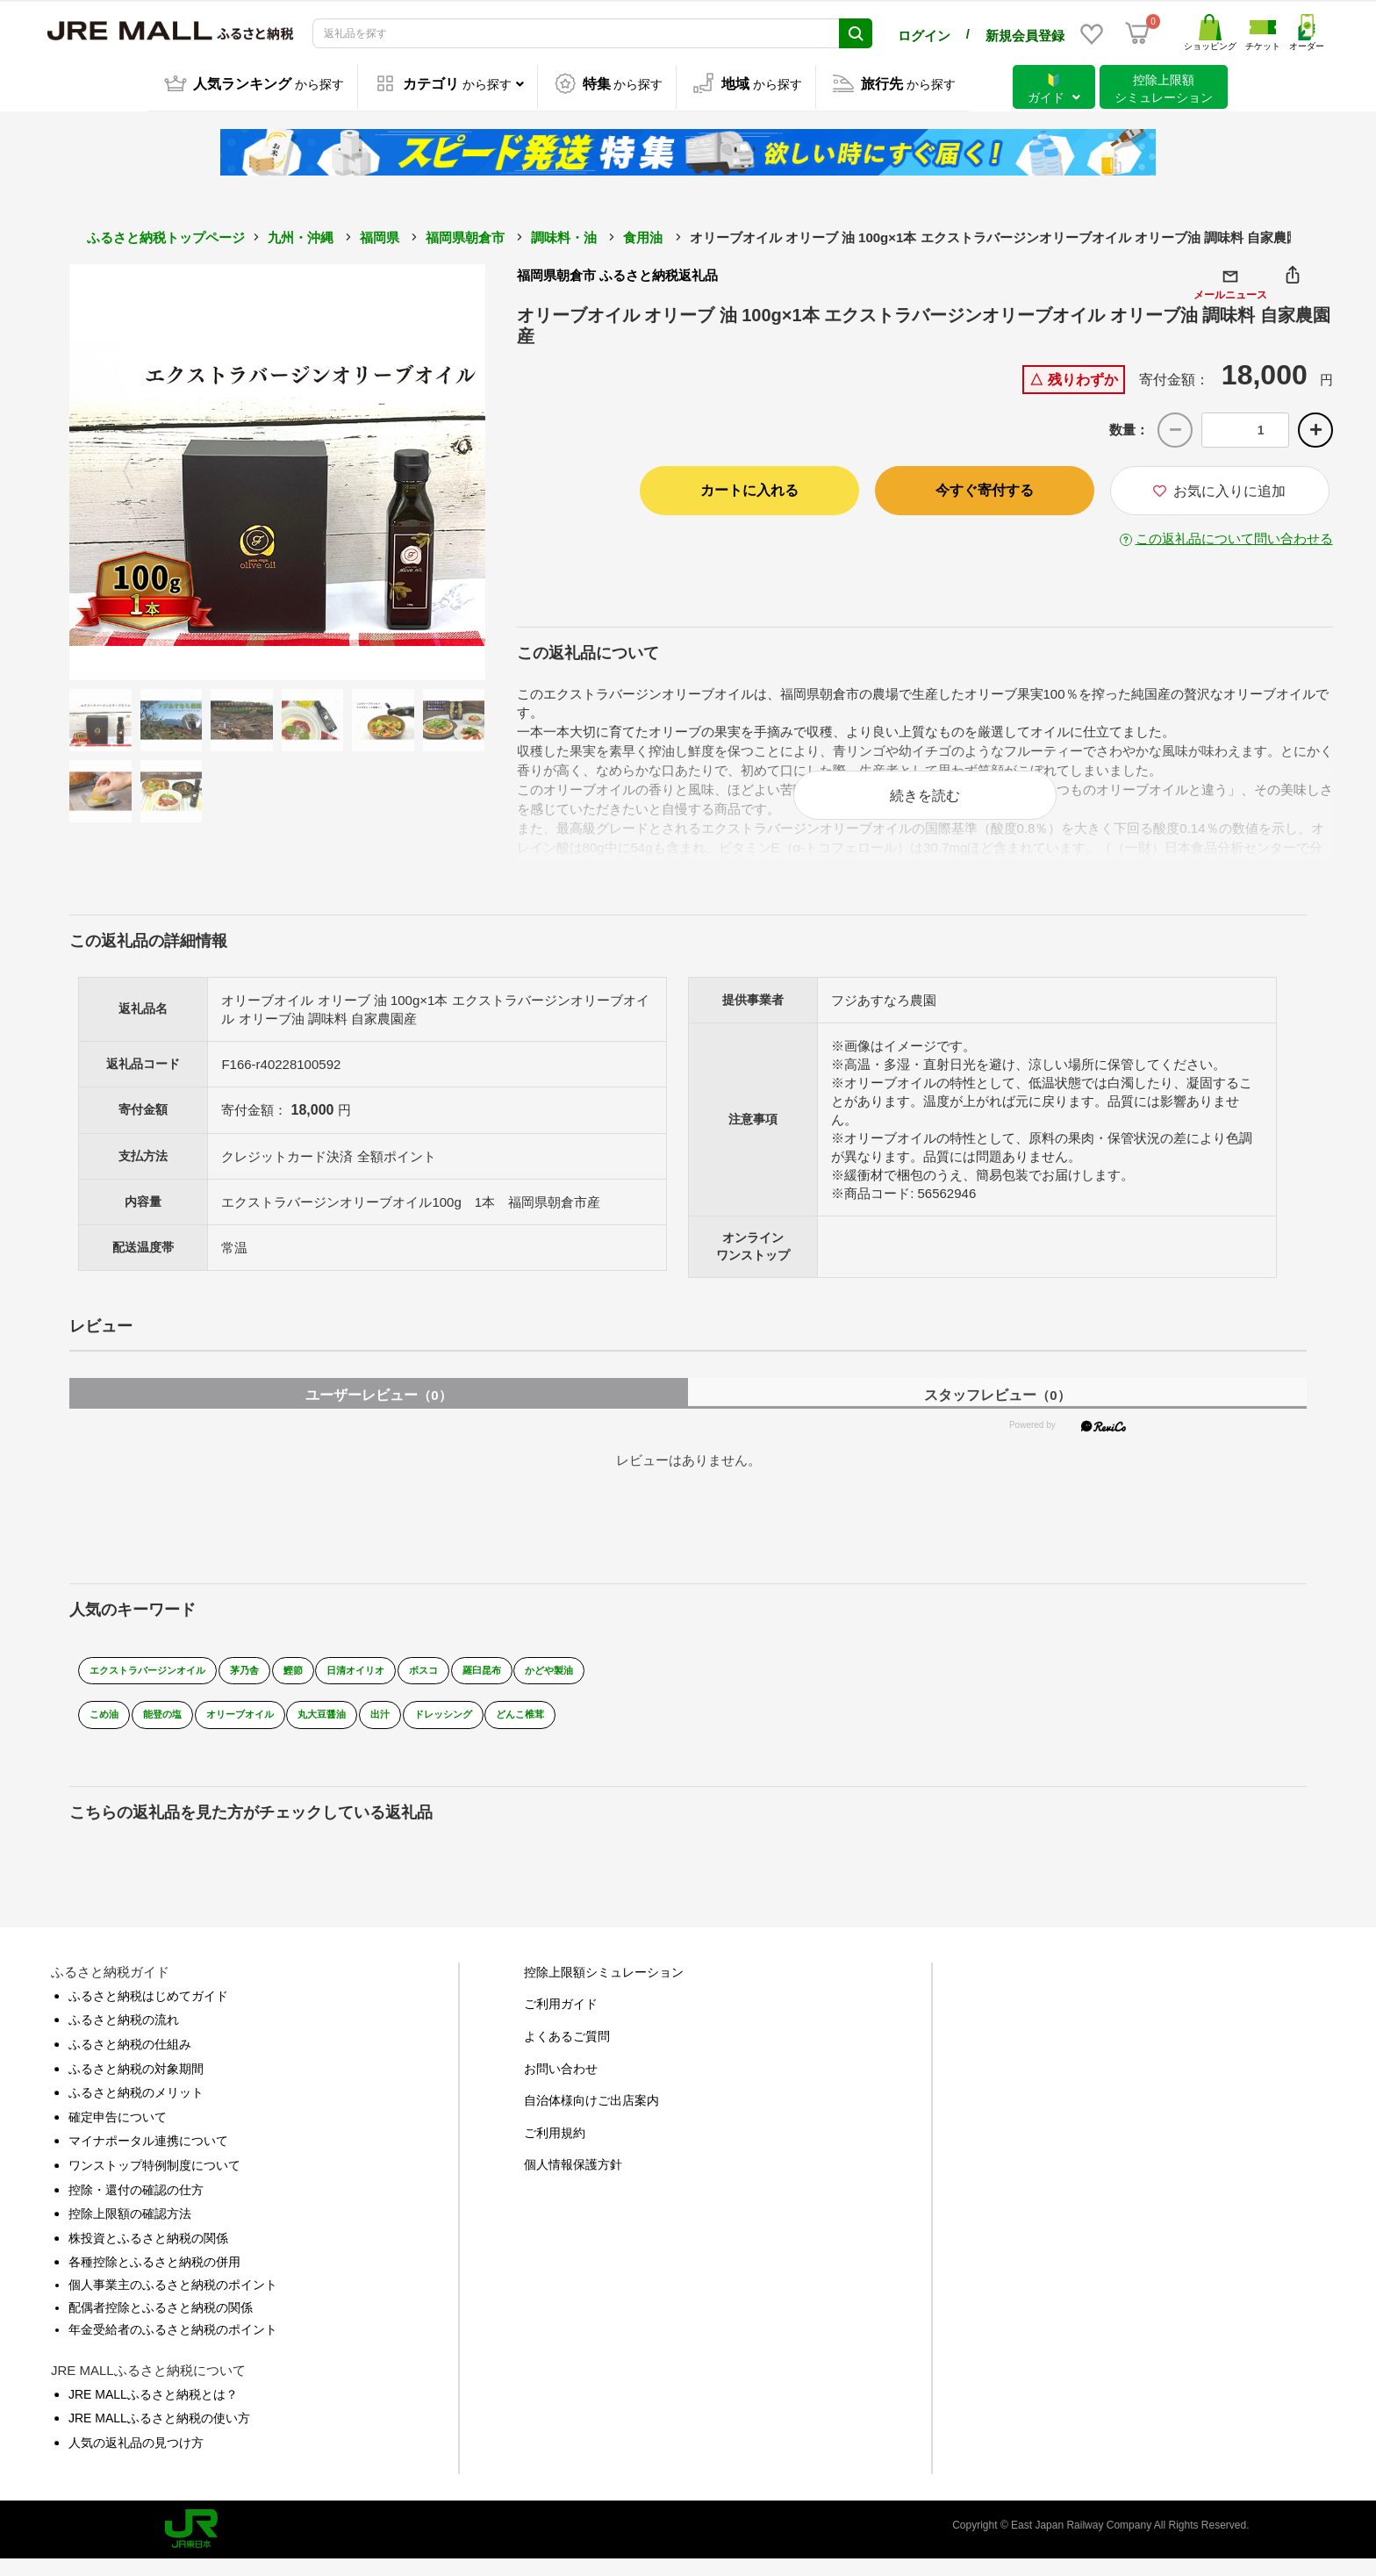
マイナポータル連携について (148, 2158)
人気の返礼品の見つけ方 (136, 2459)
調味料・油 (564, 234)
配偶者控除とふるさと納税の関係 (160, 2324)
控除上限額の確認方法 (129, 2231)
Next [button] (437, 470)
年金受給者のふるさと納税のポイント (172, 2346)
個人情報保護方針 (573, 2182)
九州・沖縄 (300, 234)
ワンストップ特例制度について (154, 2182)
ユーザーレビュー (378, 1411)
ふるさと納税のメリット (136, 2110)
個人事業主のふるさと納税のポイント (172, 2301)
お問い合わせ (561, 2085)
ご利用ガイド (561, 2021)
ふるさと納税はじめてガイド (148, 2013)
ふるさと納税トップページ (166, 234)
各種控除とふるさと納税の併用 (154, 2279)
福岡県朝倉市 (465, 234)
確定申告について (117, 2134)
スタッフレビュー (997, 1411)
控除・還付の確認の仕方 (136, 2206)
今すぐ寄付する (984, 487)
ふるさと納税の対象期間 (136, 2085)
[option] (277, 470)
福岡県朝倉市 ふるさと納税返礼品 (617, 272)
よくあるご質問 (567, 2053)
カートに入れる (749, 487)
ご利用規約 (554, 2149)
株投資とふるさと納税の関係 (148, 2255)
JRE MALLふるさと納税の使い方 (159, 2436)
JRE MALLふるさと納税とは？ (153, 2411)
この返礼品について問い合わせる (1234, 535)
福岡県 (379, 234)
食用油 (643, 234)
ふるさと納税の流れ (123, 2037)
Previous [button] (118, 470)
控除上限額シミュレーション (604, 1989)
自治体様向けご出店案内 (591, 2118)
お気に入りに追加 (1219, 488)
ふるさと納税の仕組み (129, 2061)
